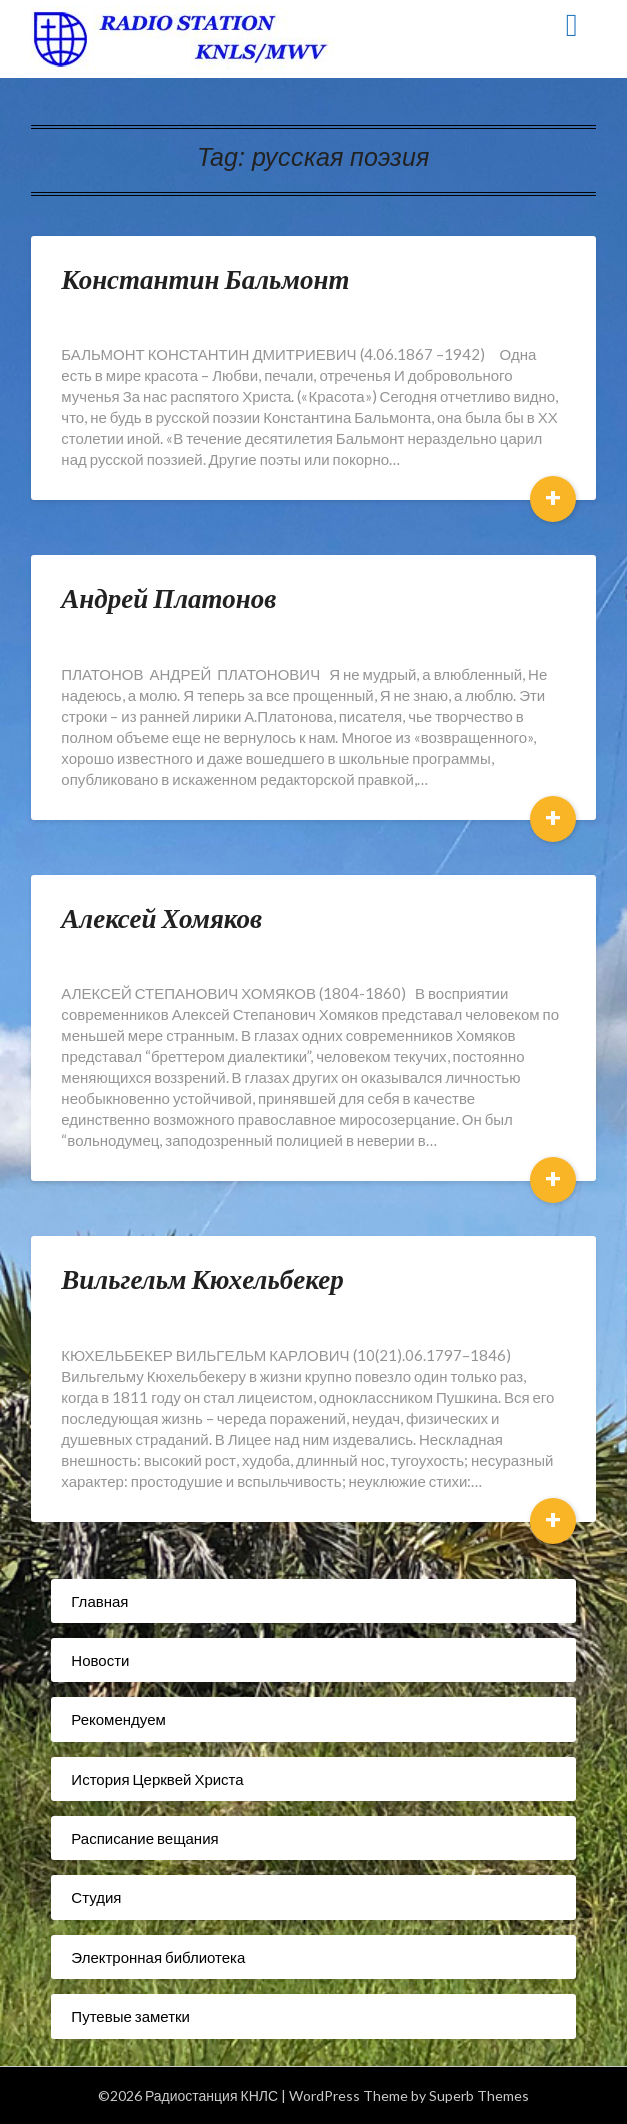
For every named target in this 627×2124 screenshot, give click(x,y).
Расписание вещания (144, 1838)
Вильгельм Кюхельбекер (202, 1278)
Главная (99, 1601)
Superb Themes (479, 2095)
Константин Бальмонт (205, 278)
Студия (96, 1897)
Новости (100, 1660)
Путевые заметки (130, 2016)
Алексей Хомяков (161, 917)
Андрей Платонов (168, 597)
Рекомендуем (118, 1719)
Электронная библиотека (158, 1957)
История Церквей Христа (157, 1779)
